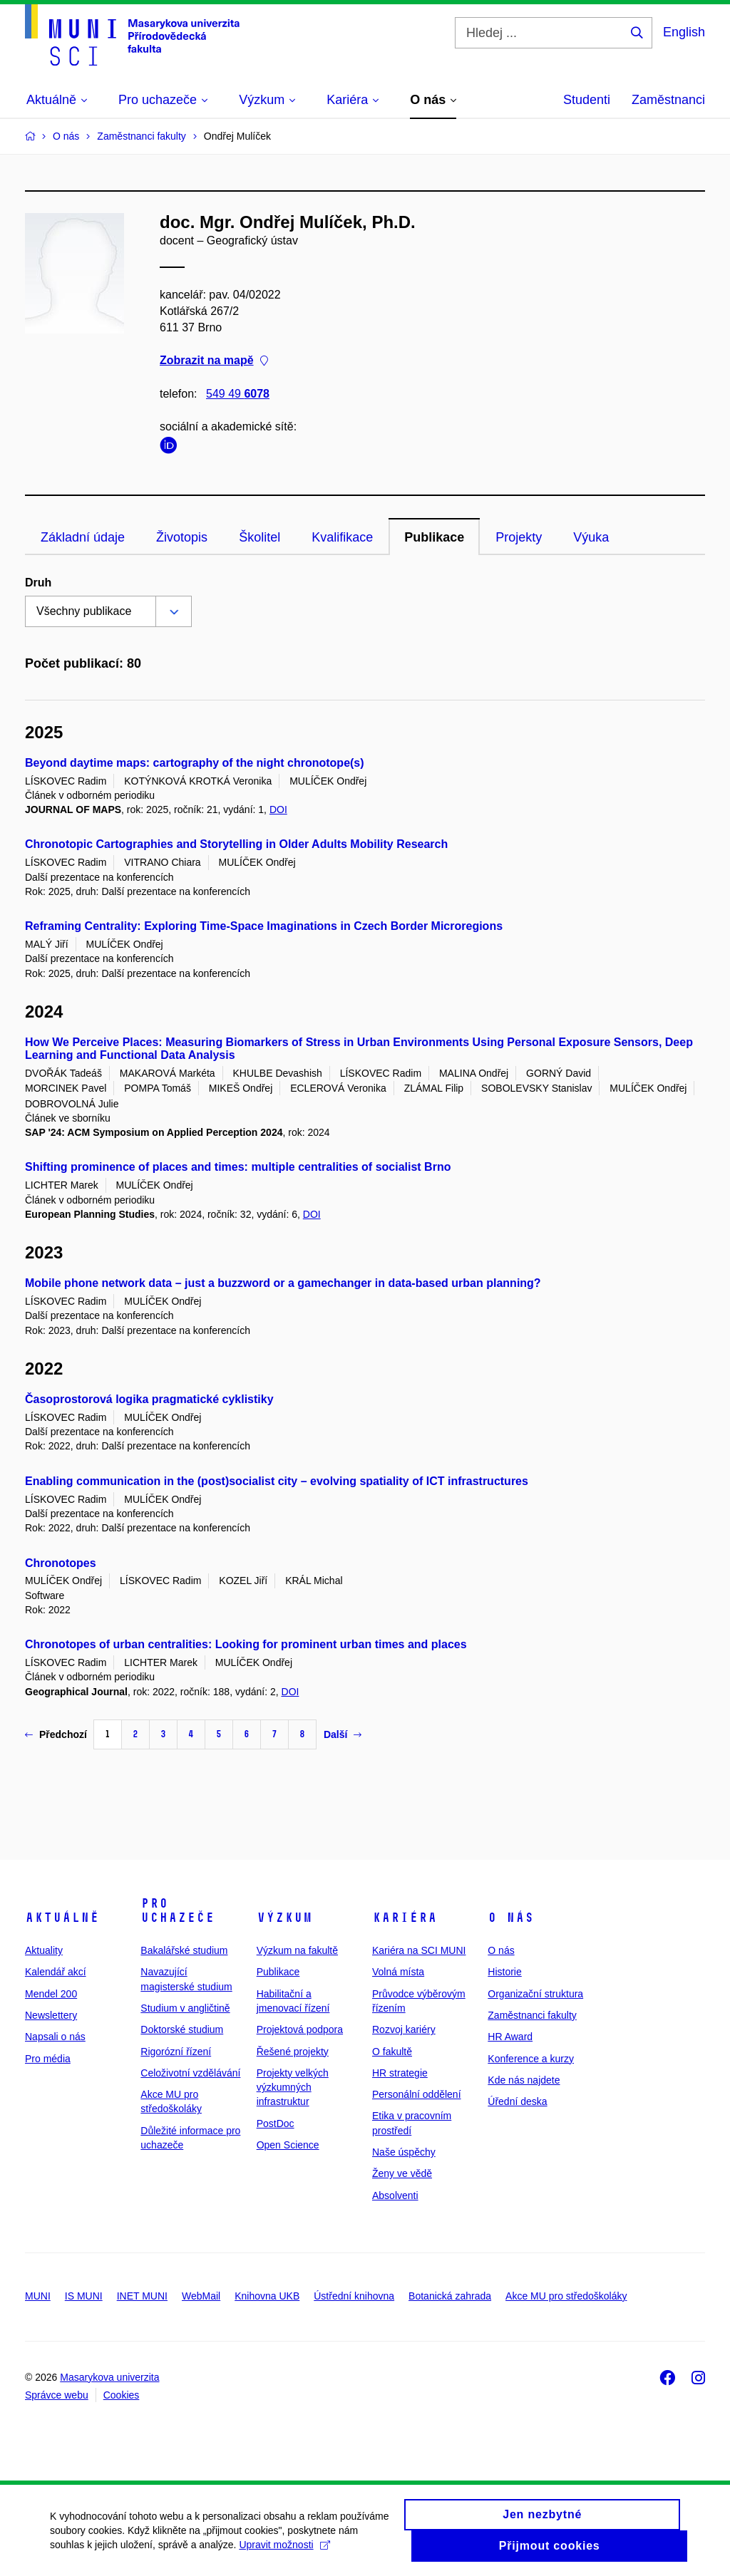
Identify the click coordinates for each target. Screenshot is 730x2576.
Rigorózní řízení (175, 2051)
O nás (511, 1917)
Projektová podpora (300, 2029)
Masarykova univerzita (109, 2377)
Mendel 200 (51, 1994)
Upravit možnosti (284, 2551)
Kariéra (404, 1917)
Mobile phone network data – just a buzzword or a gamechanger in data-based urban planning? (283, 1283)
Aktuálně (62, 1917)
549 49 (237, 394)
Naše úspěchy (404, 2152)
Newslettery (51, 2015)
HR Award (510, 2036)
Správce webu (56, 2395)
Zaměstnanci (668, 100)
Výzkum (284, 1917)
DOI (278, 809)
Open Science (288, 2145)
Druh (38, 582)
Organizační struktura (535, 1994)
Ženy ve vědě (402, 2173)
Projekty (518, 537)
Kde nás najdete (524, 2080)
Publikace (434, 537)
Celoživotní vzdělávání (190, 2073)
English (684, 32)
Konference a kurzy (531, 2058)
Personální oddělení (416, 2094)
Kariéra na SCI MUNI (419, 1950)
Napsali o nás (55, 2036)
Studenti (586, 100)
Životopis (181, 537)
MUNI (38, 2296)
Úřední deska (517, 2101)
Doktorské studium (181, 2029)
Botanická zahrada (449, 2296)
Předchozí (56, 1734)
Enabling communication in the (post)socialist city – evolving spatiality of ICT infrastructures (276, 1481)
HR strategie (400, 2073)
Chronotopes (60, 1563)
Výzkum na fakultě (297, 1950)
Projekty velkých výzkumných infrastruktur (293, 2087)
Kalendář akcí (55, 1971)
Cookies (121, 2395)
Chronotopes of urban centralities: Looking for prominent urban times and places (246, 1644)
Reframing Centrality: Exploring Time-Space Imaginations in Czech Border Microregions (264, 926)
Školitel (259, 537)
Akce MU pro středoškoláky (566, 2296)
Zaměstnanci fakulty (532, 2015)
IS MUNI (84, 2296)
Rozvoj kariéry (404, 2029)
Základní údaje (83, 537)
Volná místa (398, 1971)
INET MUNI (142, 2296)
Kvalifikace (342, 537)
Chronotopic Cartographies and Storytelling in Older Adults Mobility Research (236, 844)
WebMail (201, 2296)
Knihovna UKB (267, 2296)
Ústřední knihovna (354, 2296)
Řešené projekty (293, 2051)
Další (342, 1734)
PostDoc (275, 2123)
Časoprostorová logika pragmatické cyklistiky (149, 1399)
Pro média (48, 2058)
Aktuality (44, 1950)
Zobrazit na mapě (214, 361)
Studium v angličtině (185, 2008)
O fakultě (392, 2051)
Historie (504, 1971)
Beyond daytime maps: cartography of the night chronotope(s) (194, 763)
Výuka (591, 537)
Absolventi (395, 2195)
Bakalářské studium (183, 1950)
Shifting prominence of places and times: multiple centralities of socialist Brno (238, 1167)
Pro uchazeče (177, 1910)
